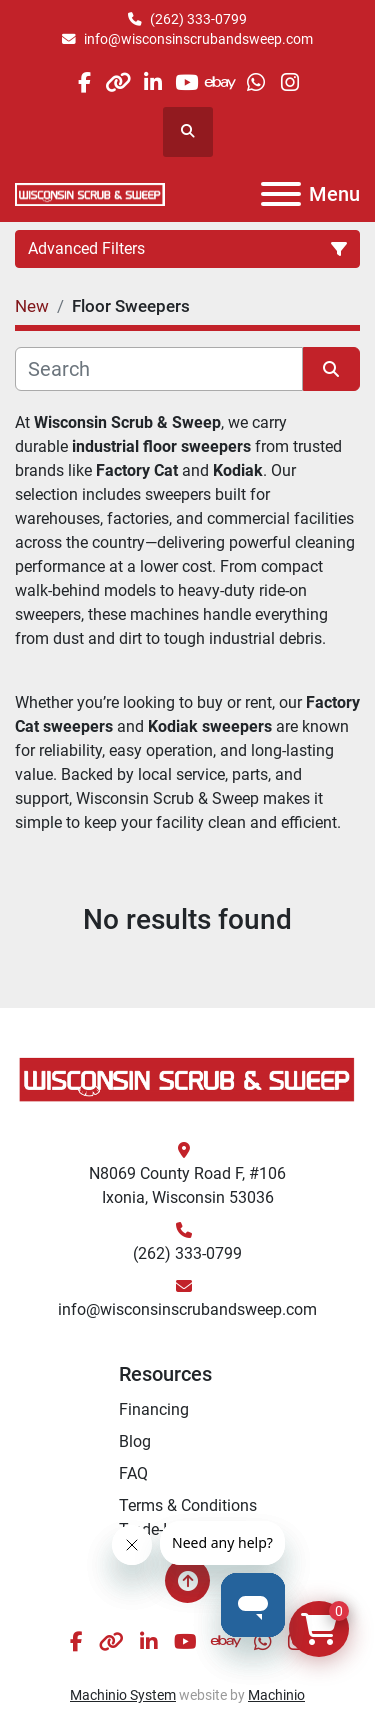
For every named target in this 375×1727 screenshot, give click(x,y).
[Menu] (281, 194)
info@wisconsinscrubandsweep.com (198, 39)
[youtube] (186, 82)
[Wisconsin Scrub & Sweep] (187, 1078)
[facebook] (83, 82)
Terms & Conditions (188, 1505)
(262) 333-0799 (198, 19)
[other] (118, 82)
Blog (135, 1441)
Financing (154, 1409)
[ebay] (221, 82)
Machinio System (123, 1695)
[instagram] (289, 82)
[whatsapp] (255, 82)
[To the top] (187, 1580)
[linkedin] (152, 82)
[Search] (159, 369)
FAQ (133, 1473)
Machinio (276, 1695)
